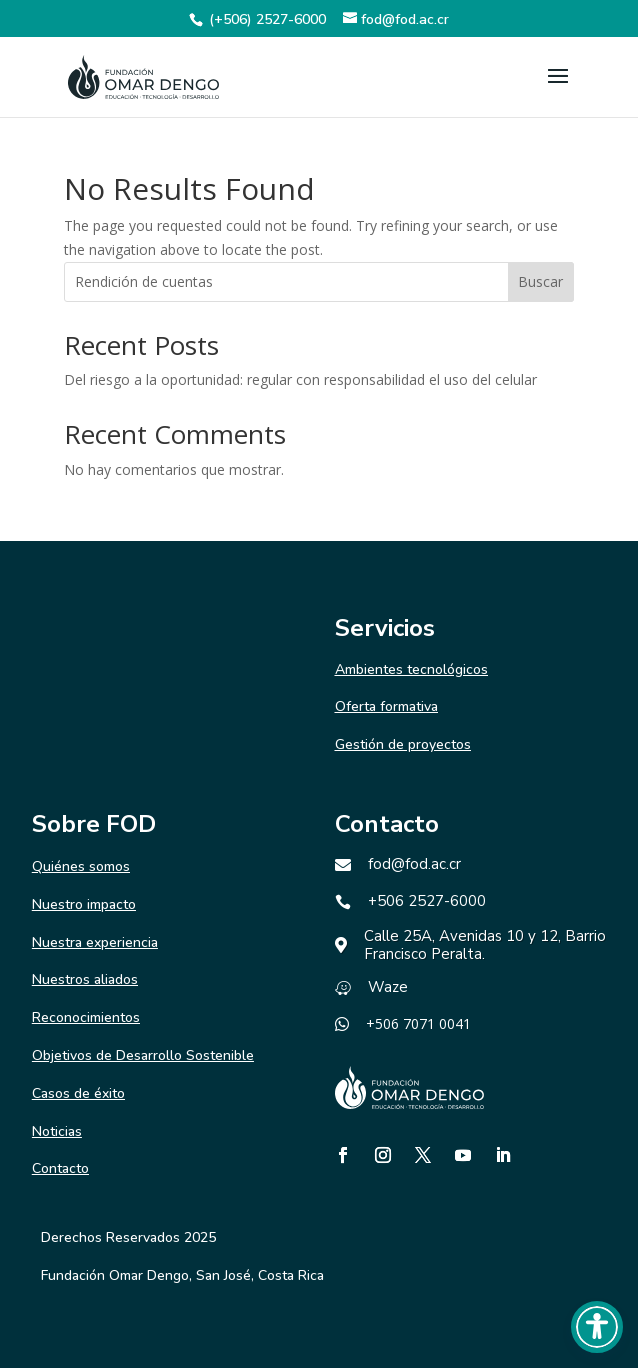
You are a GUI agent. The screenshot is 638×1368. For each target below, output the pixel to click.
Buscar (540, 281)
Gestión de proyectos (403, 744)
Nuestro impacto (84, 904)
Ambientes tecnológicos (411, 669)
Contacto (60, 1168)
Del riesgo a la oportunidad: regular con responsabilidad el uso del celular (300, 379)
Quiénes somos (81, 866)
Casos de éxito (78, 1093)
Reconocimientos (86, 1017)
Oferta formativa (386, 706)
